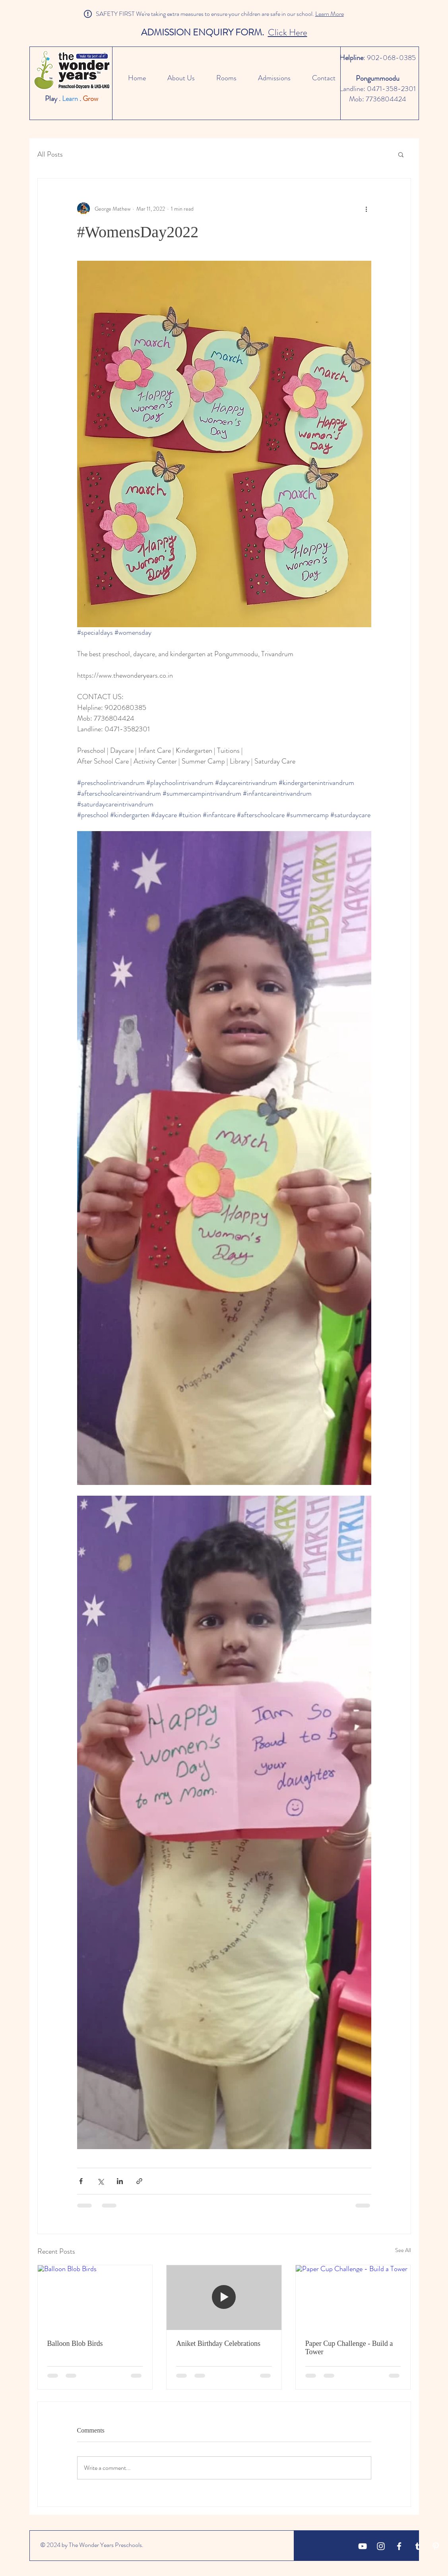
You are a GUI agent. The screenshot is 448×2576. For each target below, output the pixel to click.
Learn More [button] (329, 13)
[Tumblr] (417, 2546)
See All (403, 2250)
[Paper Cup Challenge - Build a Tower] (353, 2297)
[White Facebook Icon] (399, 2546)
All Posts (50, 154)
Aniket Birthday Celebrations (218, 2343)
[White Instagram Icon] (381, 2546)
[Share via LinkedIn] (120, 2181)
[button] (401, 154)
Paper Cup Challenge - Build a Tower (349, 2348)
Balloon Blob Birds (75, 2343)
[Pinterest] (436, 2546)
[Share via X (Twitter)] (100, 2181)
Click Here (287, 32)
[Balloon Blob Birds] (95, 2297)
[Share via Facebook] (81, 2181)
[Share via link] (139, 2181)
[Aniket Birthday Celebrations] (224, 2297)
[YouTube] (362, 2546)
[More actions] (366, 208)
